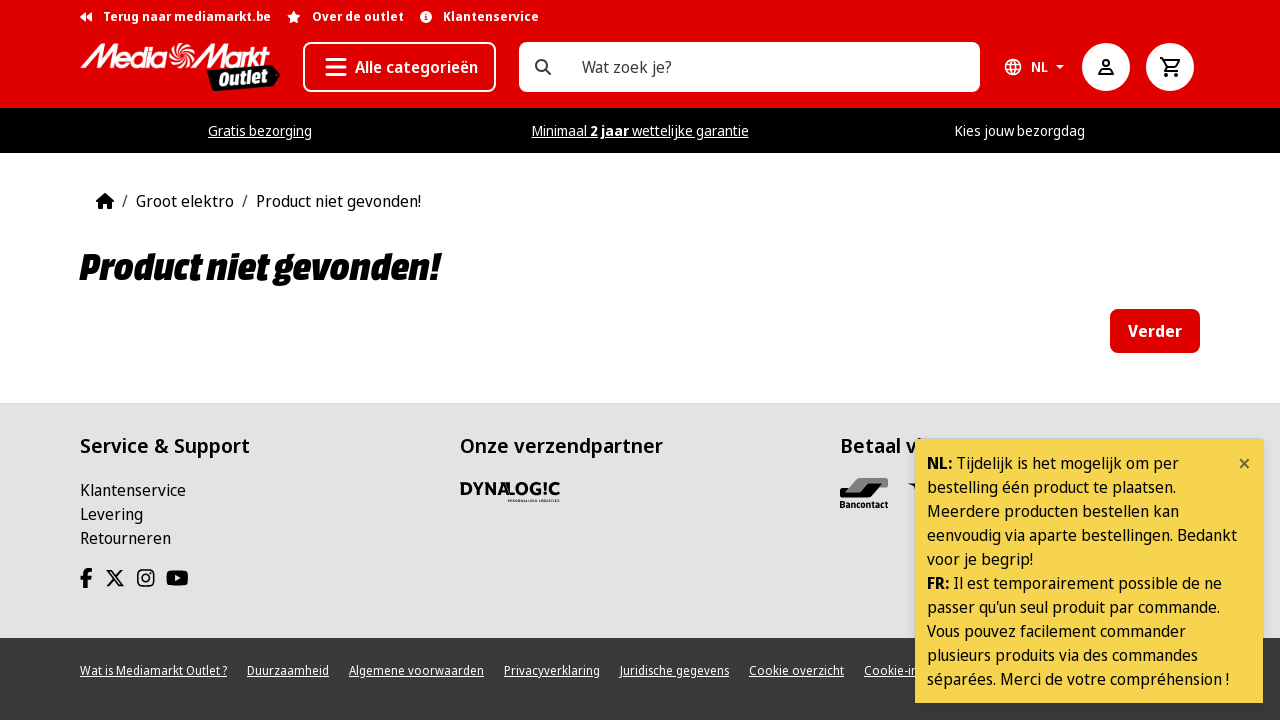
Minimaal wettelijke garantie (640, 130)
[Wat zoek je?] (543, 67)
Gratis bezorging (260, 130)
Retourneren (125, 538)
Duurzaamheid (288, 670)
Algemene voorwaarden (416, 670)
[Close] (1244, 463)
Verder (1155, 331)
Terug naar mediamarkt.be (175, 16)
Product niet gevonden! (338, 201)
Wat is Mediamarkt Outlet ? (153, 670)
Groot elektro (185, 201)
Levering (111, 514)
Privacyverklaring (552, 670)
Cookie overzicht (796, 670)
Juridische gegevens (674, 670)
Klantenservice (133, 490)
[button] (399, 67)
